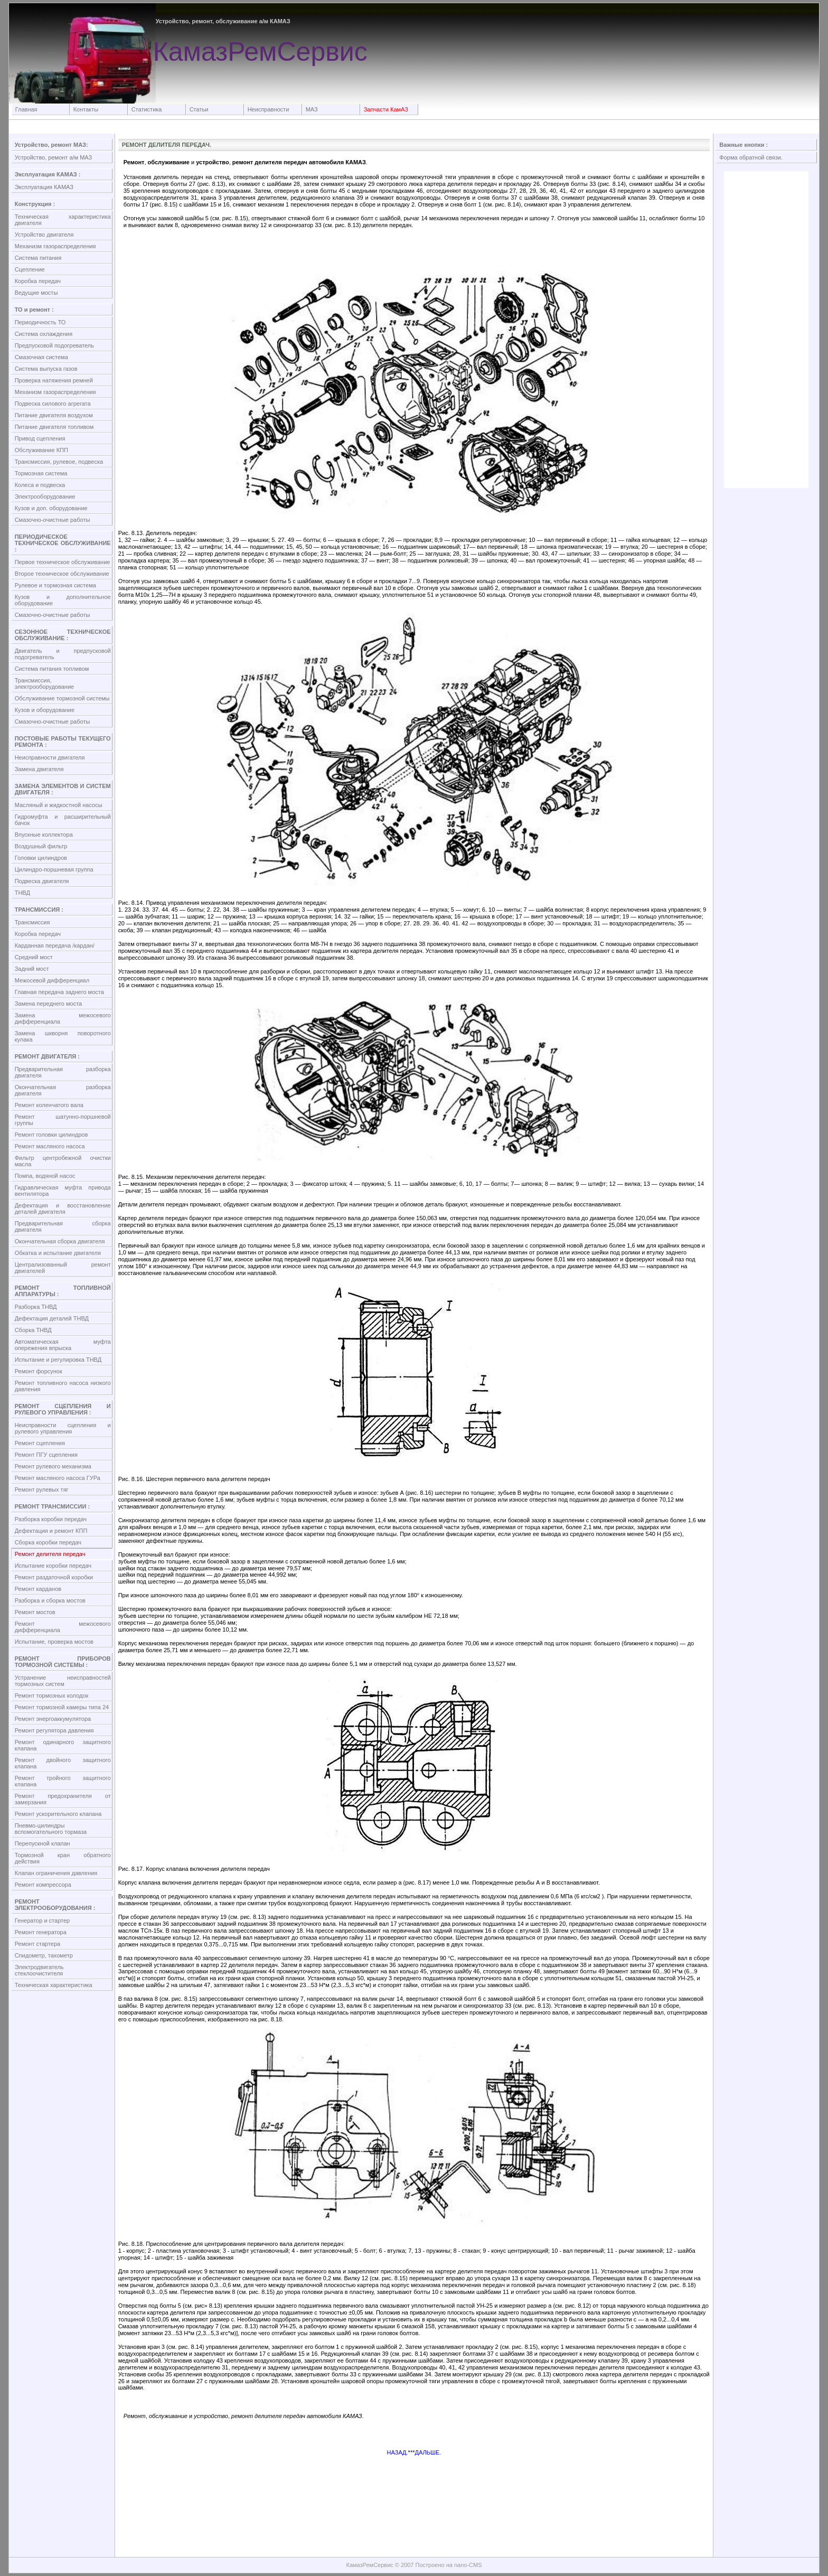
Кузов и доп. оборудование (51, 508)
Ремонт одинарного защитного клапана (63, 1745)
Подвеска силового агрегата (53, 403)
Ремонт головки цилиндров (51, 1134)
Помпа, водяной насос (45, 1176)
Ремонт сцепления (40, 1443)
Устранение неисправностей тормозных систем (63, 1680)
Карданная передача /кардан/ (55, 945)
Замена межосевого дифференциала (63, 1018)
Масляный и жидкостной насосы (58, 805)
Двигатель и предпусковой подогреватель (63, 654)
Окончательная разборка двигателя (63, 1090)
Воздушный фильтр (41, 846)
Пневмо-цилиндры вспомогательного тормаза (51, 1828)
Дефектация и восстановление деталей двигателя (63, 1208)
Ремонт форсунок (38, 1371)
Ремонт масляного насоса (50, 1146)
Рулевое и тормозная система (55, 585)
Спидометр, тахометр (44, 1955)
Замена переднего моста (48, 1003)
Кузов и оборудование (44, 710)
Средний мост (34, 957)
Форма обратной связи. (751, 157)
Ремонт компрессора (43, 1884)
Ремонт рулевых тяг (42, 1489)
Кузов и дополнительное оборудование (63, 600)
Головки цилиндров (41, 858)
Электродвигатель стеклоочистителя (39, 1970)
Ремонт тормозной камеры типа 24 (62, 1707)
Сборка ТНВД (33, 1330)
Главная (26, 109)
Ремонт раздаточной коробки (54, 1577)
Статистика (146, 109)
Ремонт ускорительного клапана (58, 1814)
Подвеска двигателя (42, 881)
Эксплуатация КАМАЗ (44, 187)
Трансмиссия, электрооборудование (44, 683)
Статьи (199, 109)
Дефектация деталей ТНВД (52, 1318)
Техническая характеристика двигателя (63, 219)
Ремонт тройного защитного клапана (63, 1781)
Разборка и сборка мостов (50, 1600)
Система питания (38, 258)
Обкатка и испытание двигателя (58, 1253)
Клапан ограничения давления (56, 1873)
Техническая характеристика (53, 1985)
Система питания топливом (52, 669)
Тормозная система (41, 473)
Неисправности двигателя (50, 757)
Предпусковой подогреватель (54, 345)
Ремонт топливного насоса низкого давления (63, 1386)
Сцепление (30, 269)
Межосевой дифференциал (52, 980)
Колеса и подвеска (40, 485)
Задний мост (32, 969)
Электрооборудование (45, 496)
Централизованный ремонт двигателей (63, 1267)
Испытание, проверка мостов (54, 1641)
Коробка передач (38, 281)
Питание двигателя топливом (54, 427)
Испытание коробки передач (53, 1565)
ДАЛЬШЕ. (428, 2452)
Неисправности (268, 109)
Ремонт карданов (38, 1589)
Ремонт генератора (41, 1932)
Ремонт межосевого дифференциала (63, 1626)
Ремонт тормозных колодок (52, 1695)
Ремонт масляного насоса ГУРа (57, 1478)
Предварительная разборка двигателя (63, 1072)
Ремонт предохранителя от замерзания (63, 1799)
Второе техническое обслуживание (62, 573)
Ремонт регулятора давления (54, 1730)
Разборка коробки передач (51, 1519)
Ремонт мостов (35, 1612)
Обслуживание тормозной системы (62, 698)
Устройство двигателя (44, 234)
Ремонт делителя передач (50, 1554)
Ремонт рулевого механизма (53, 1466)
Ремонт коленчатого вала (49, 1105)
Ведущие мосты (36, 292)
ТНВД (22, 892)
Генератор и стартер (42, 1920)
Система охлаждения (43, 334)
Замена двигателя (39, 769)
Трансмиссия (32, 922)
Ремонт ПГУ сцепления (46, 1454)
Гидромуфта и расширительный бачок (63, 819)
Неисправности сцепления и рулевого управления (63, 1428)
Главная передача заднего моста (59, 992)
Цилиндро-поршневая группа (54, 869)
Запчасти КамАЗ (386, 109)
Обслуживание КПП (41, 450)
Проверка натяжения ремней (54, 380)
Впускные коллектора (44, 834)
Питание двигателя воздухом (54, 415)
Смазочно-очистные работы (52, 520)
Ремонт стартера (38, 1944)
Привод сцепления (40, 438)
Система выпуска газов (46, 369)
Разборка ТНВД (36, 1307)
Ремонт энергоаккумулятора (53, 1719)
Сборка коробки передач (48, 1542)
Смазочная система (41, 357)
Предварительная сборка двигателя (63, 1226)
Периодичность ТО (40, 322)
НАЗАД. (397, 2452)
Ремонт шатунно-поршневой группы (63, 1119)
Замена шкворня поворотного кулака (63, 1036)
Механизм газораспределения (55, 246)
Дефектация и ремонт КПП (51, 1531)
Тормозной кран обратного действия (63, 1858)
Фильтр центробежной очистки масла (63, 1161)
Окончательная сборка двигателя (60, 1241)
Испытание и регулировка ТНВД (58, 1359)
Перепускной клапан (42, 1843)
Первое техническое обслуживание (62, 562)
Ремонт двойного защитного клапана (63, 1763)
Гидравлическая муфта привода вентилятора (63, 1190)
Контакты (86, 109)
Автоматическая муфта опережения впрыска (63, 1344)
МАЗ (312, 109)
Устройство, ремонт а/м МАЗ (53, 157)
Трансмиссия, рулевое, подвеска (59, 461)
